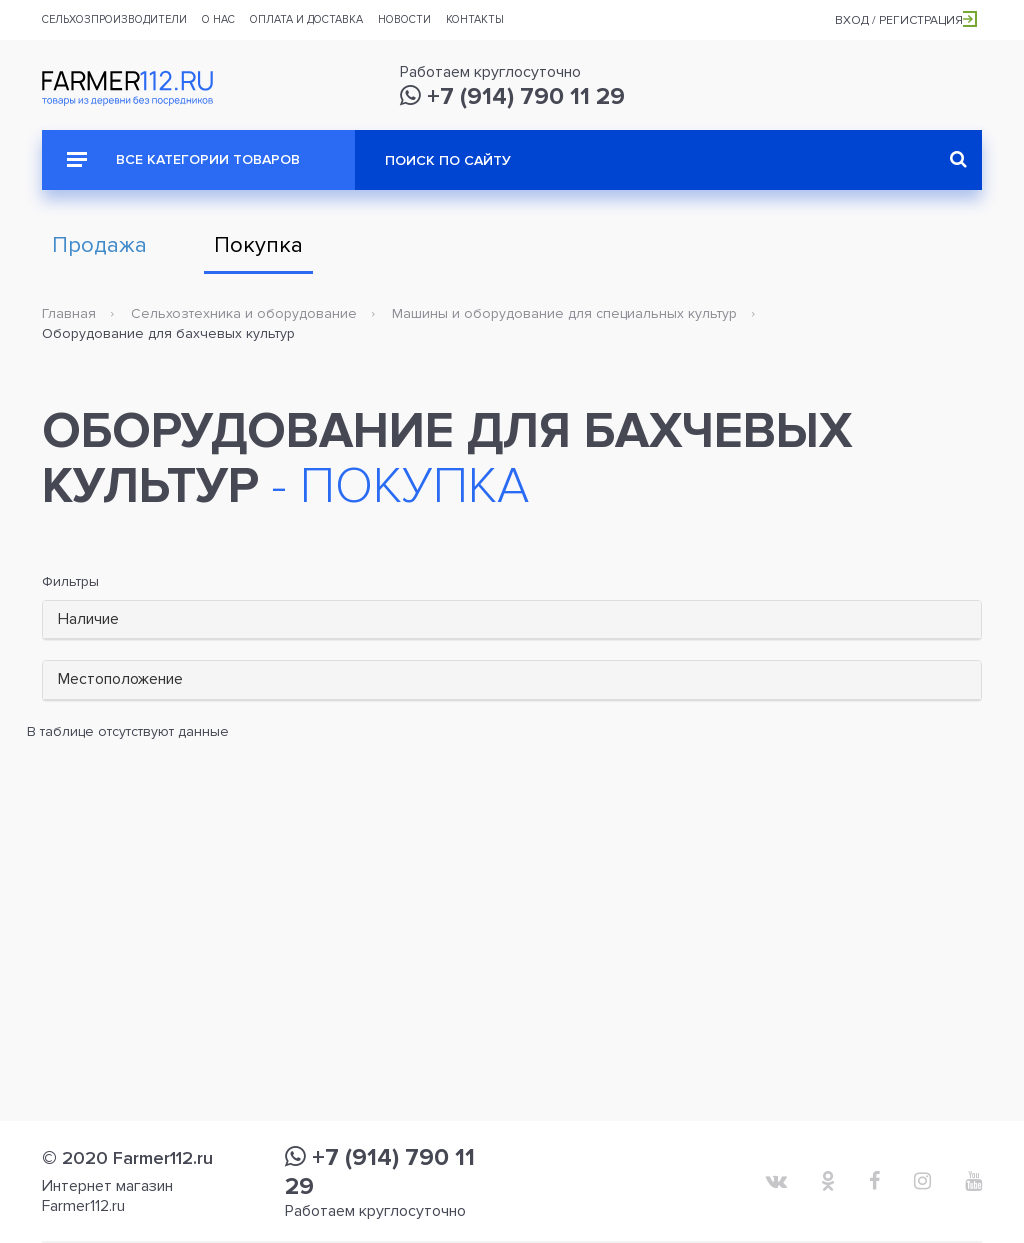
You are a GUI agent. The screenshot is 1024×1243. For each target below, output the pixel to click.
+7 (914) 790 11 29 (512, 96)
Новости (404, 19)
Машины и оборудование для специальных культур (564, 313)
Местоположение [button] (120, 679)
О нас (218, 19)
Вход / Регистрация (906, 20)
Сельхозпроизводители (114, 19)
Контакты (475, 19)
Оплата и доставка (306, 19)
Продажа (99, 245)
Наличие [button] (88, 619)
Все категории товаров (183, 159)
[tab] (512, 620)
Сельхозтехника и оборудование (244, 313)
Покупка (258, 245)
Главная (69, 313)
